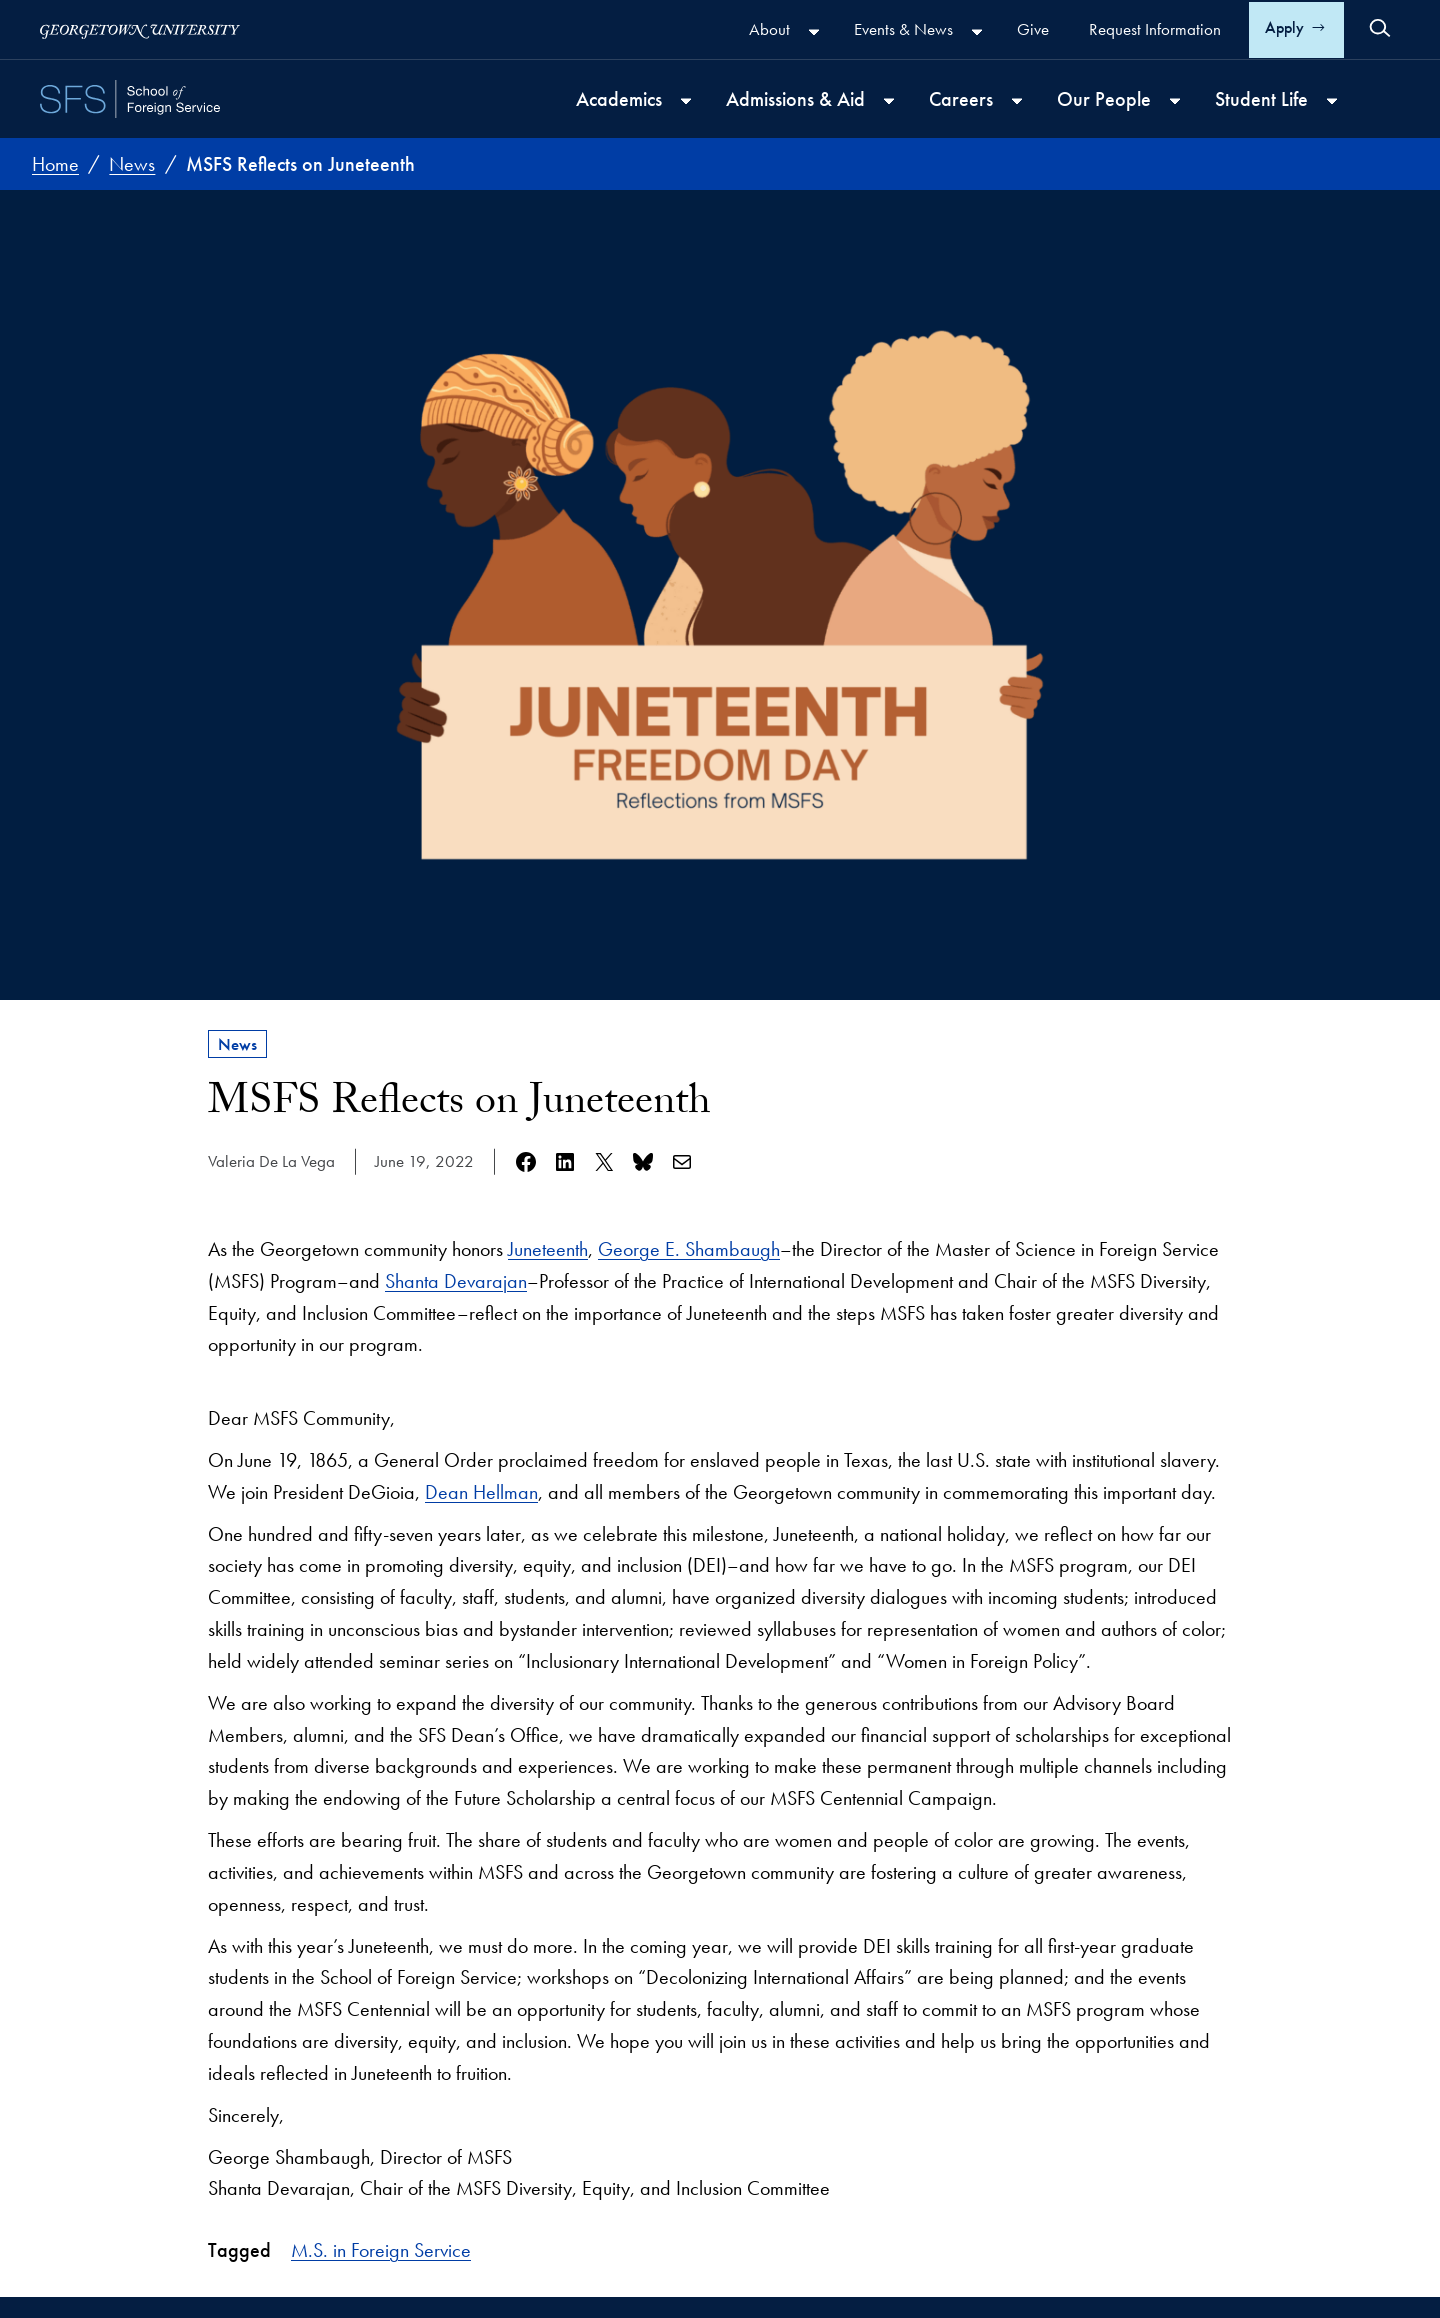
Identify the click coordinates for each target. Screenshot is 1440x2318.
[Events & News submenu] (977, 32)
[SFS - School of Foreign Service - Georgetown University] (130, 99)
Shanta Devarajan (456, 1281)
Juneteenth (548, 1249)
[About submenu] (814, 32)
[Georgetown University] (140, 29)
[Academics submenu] (686, 101)
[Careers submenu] (1017, 101)
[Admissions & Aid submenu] (889, 101)
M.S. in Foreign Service (381, 2250)
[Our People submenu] (1175, 101)
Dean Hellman (481, 1492)
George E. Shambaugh (689, 1249)
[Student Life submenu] (1332, 101)
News (237, 1044)
